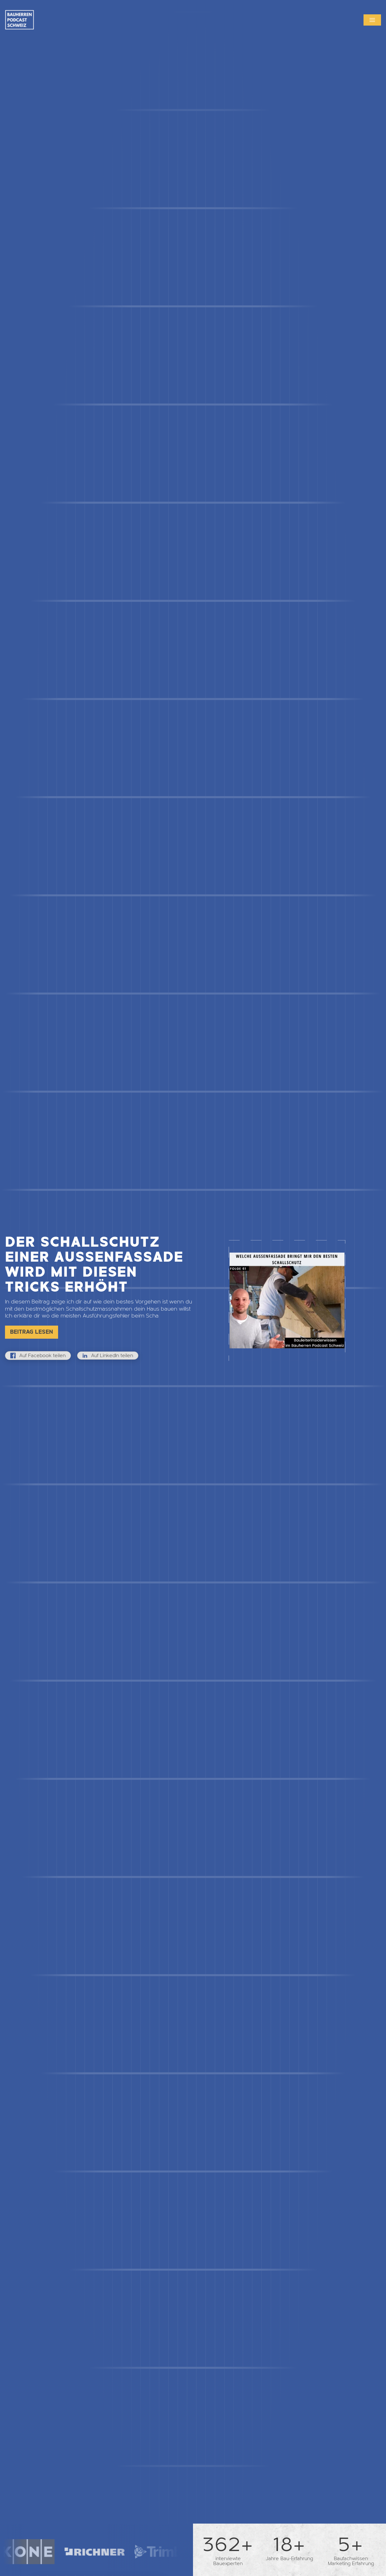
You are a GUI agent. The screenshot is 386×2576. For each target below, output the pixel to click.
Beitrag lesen (31, 1332)
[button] (372, 20)
